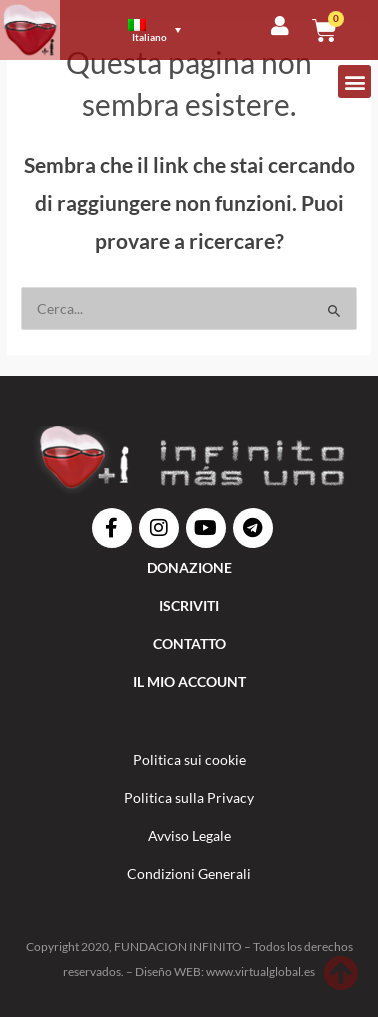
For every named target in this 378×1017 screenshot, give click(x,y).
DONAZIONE (189, 567)
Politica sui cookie (189, 759)
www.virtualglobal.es (260, 971)
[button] (354, 81)
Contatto (189, 643)
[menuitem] (154, 30)
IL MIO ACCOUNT (189, 681)
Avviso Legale (189, 835)
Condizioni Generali (189, 873)
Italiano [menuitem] (149, 37)
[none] (155, 30)
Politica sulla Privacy (189, 797)
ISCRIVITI (189, 605)
